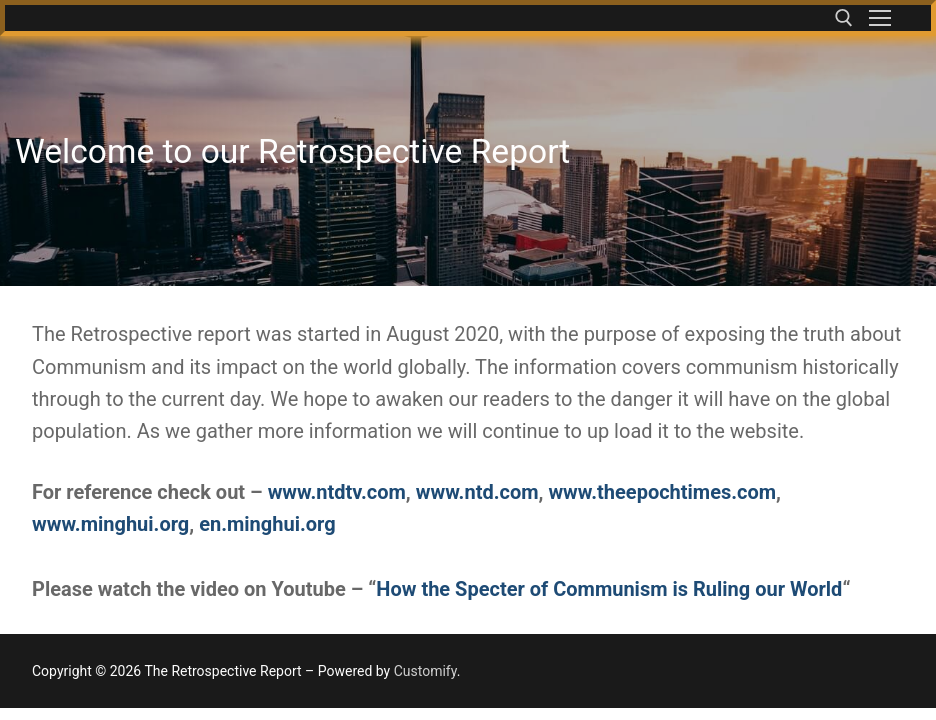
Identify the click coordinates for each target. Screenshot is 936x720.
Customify (425, 671)
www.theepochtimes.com (662, 492)
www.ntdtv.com (337, 492)
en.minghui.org (267, 524)
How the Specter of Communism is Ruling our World (609, 589)
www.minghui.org (110, 524)
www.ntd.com (477, 492)
